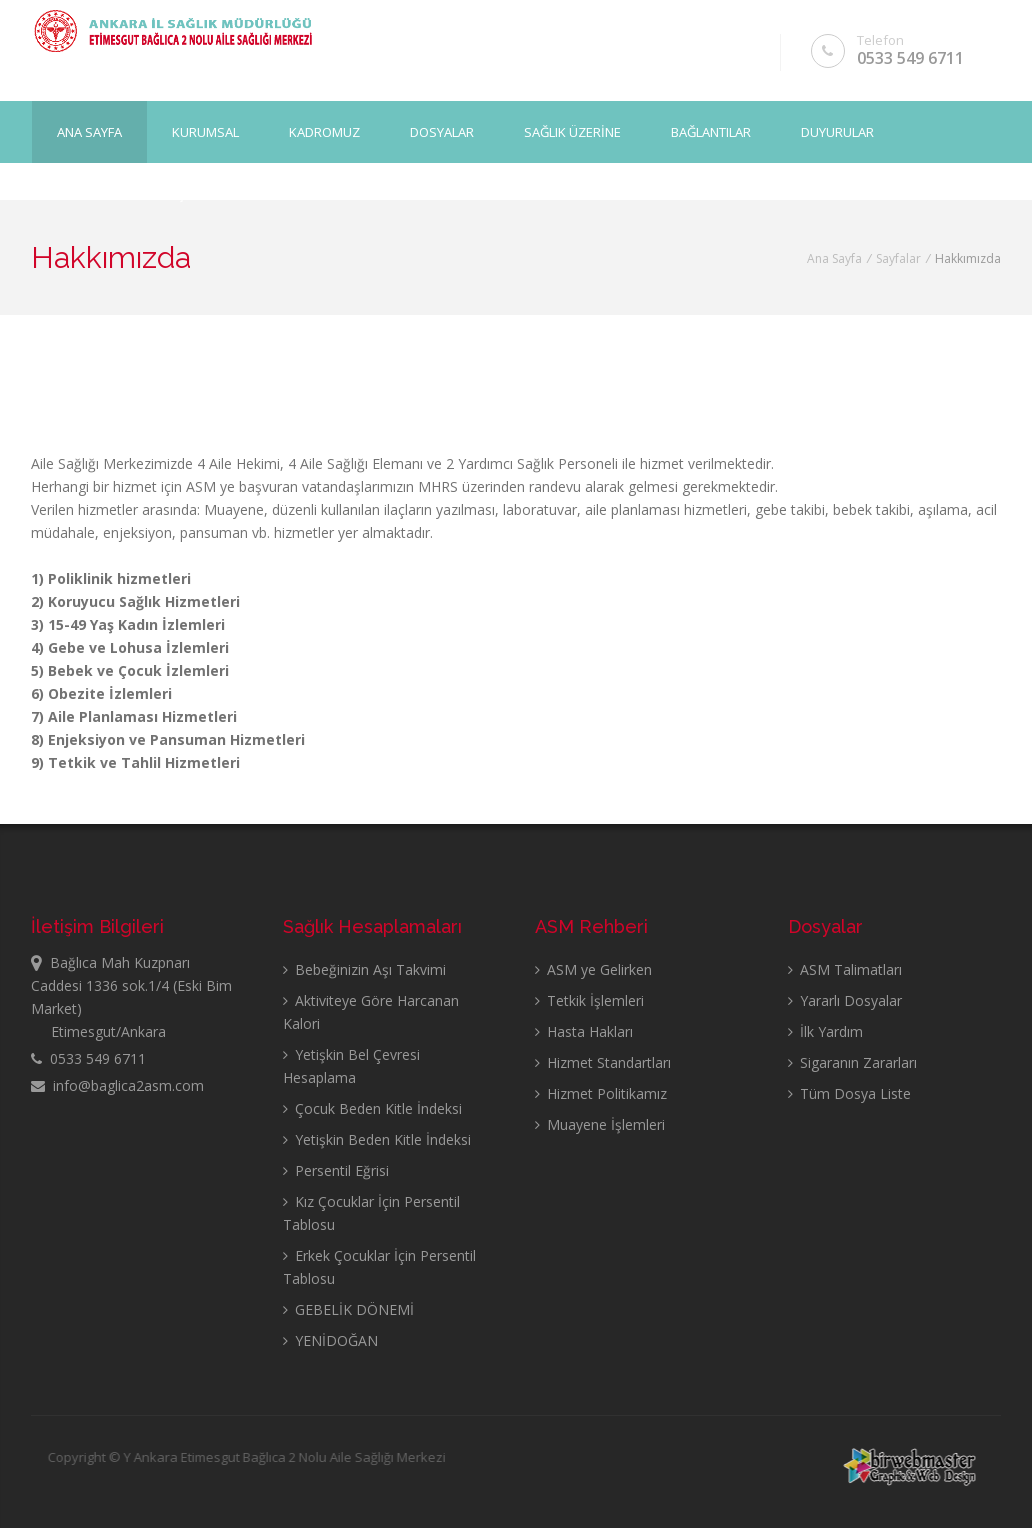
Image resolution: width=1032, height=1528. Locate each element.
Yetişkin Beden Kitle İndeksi (377, 1139)
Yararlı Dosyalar (845, 1000)
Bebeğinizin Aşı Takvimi (364, 969)
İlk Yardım (825, 1031)
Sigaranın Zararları (852, 1062)
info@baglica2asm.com (117, 1085)
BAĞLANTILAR (711, 131)
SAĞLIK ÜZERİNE (572, 131)
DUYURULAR (837, 131)
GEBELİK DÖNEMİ (348, 1309)
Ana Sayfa (89, 131)
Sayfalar (898, 258)
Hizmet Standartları (603, 1062)
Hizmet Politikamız (601, 1093)
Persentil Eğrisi (336, 1170)
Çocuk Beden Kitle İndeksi (372, 1108)
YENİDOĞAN (330, 1340)
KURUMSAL (205, 131)
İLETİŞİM (175, 193)
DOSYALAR (442, 131)
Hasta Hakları (584, 1031)
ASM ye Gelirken (593, 969)
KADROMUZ (324, 131)
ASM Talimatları (845, 969)
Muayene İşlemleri (600, 1124)
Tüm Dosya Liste (849, 1093)
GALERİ (78, 193)
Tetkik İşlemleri (589, 1000)
